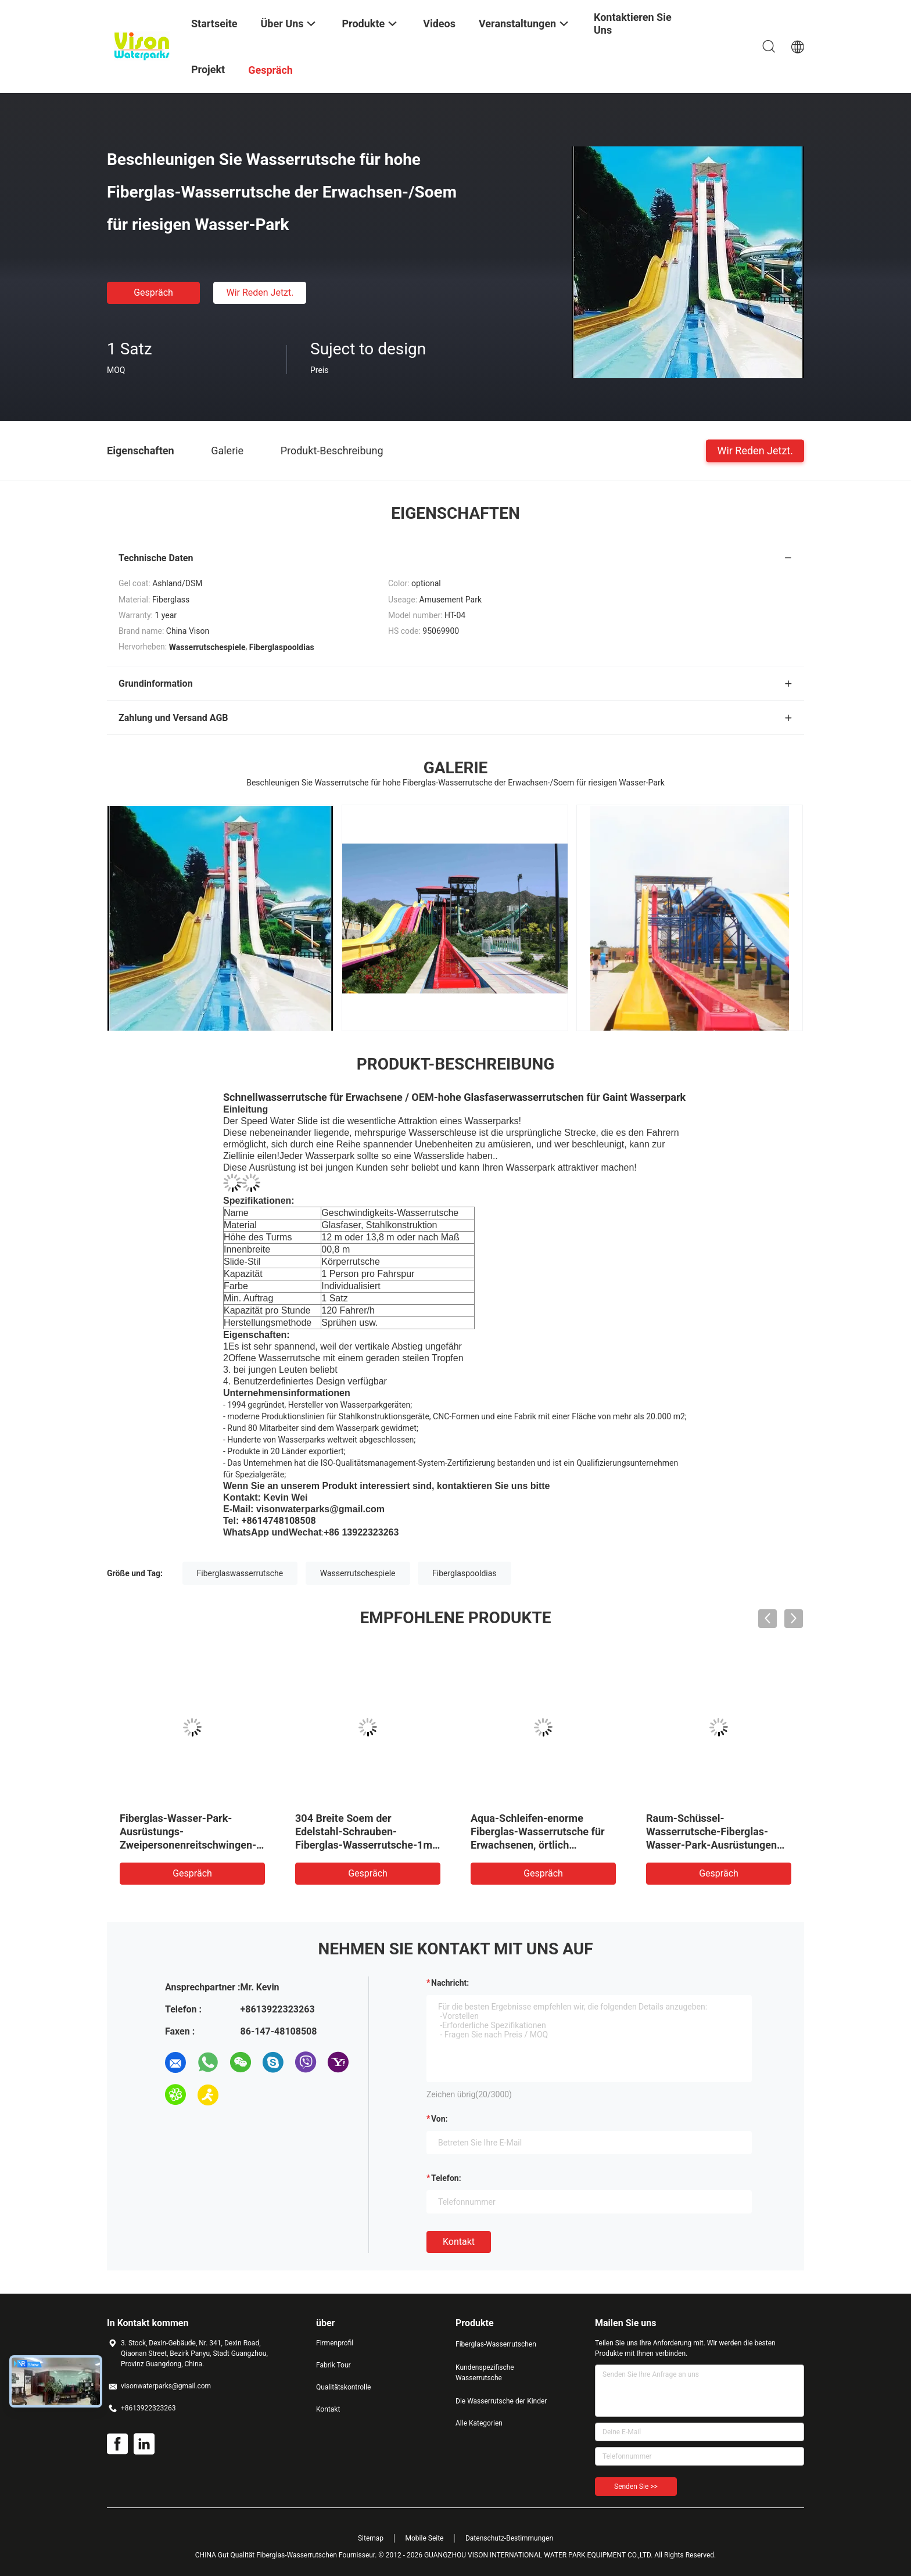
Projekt (208, 69)
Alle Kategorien (479, 2423)
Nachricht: (450, 1982)
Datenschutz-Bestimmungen (509, 2538)
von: (439, 2118)
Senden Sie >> (636, 2486)
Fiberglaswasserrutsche (240, 1573)
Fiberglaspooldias (464, 1573)
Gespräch (153, 292)
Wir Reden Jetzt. (259, 292)
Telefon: (446, 2178)
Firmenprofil (334, 2343)
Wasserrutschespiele (358, 1573)
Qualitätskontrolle (343, 2387)
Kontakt (459, 2241)
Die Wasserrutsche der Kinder (501, 2401)
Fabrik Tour (333, 2365)
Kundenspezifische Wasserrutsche (485, 2372)
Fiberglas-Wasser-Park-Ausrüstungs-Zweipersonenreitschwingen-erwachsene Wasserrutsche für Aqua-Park (188, 1845)
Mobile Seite (425, 2538)
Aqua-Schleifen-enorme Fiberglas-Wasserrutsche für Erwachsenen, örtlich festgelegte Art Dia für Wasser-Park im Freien (538, 1845)
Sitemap (370, 2538)
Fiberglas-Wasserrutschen (496, 2344)
